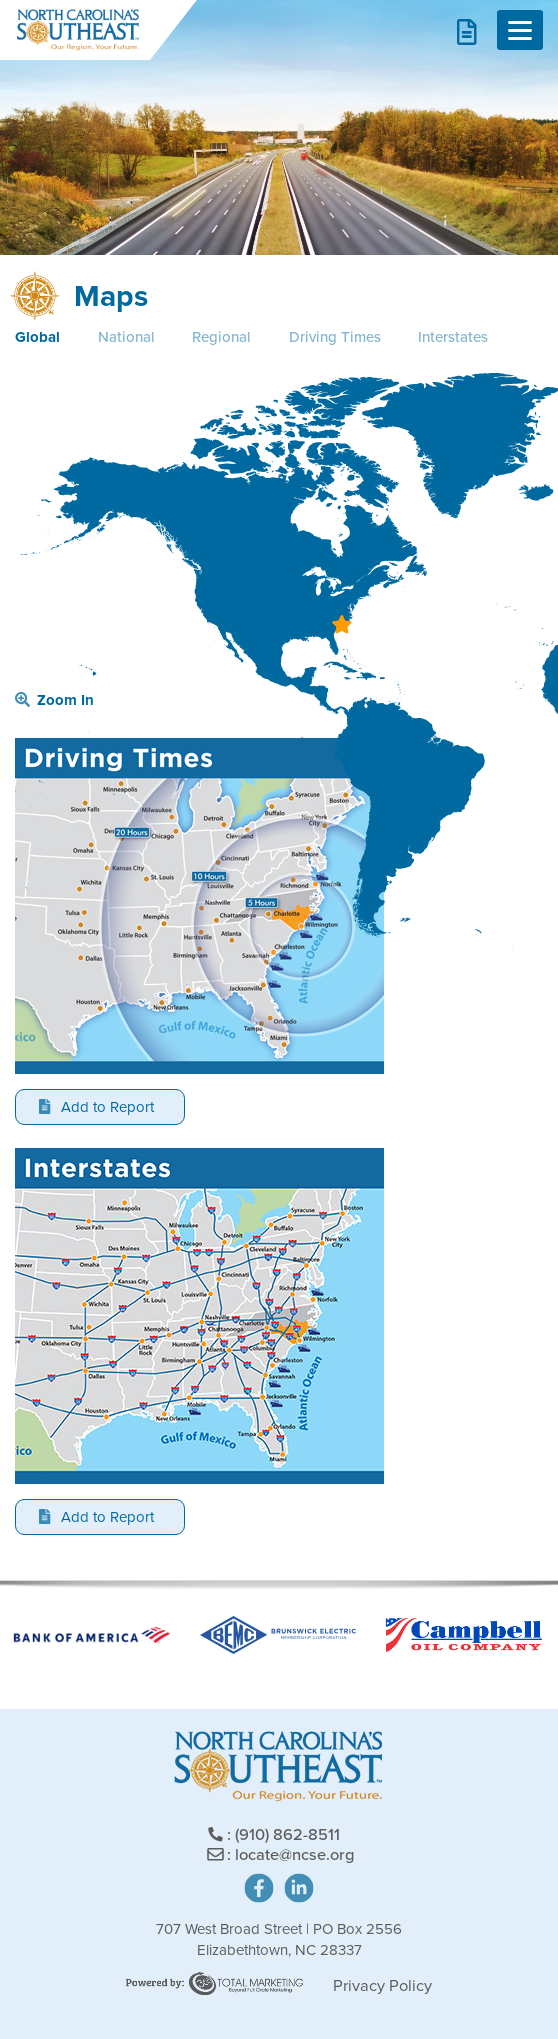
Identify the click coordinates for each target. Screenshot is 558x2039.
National (126, 337)
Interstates (453, 337)
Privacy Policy (382, 1985)
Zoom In (54, 700)
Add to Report (97, 1107)
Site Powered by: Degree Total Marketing (214, 1983)
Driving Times (335, 337)
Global (37, 337)
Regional (221, 337)
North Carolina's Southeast (77, 30)
